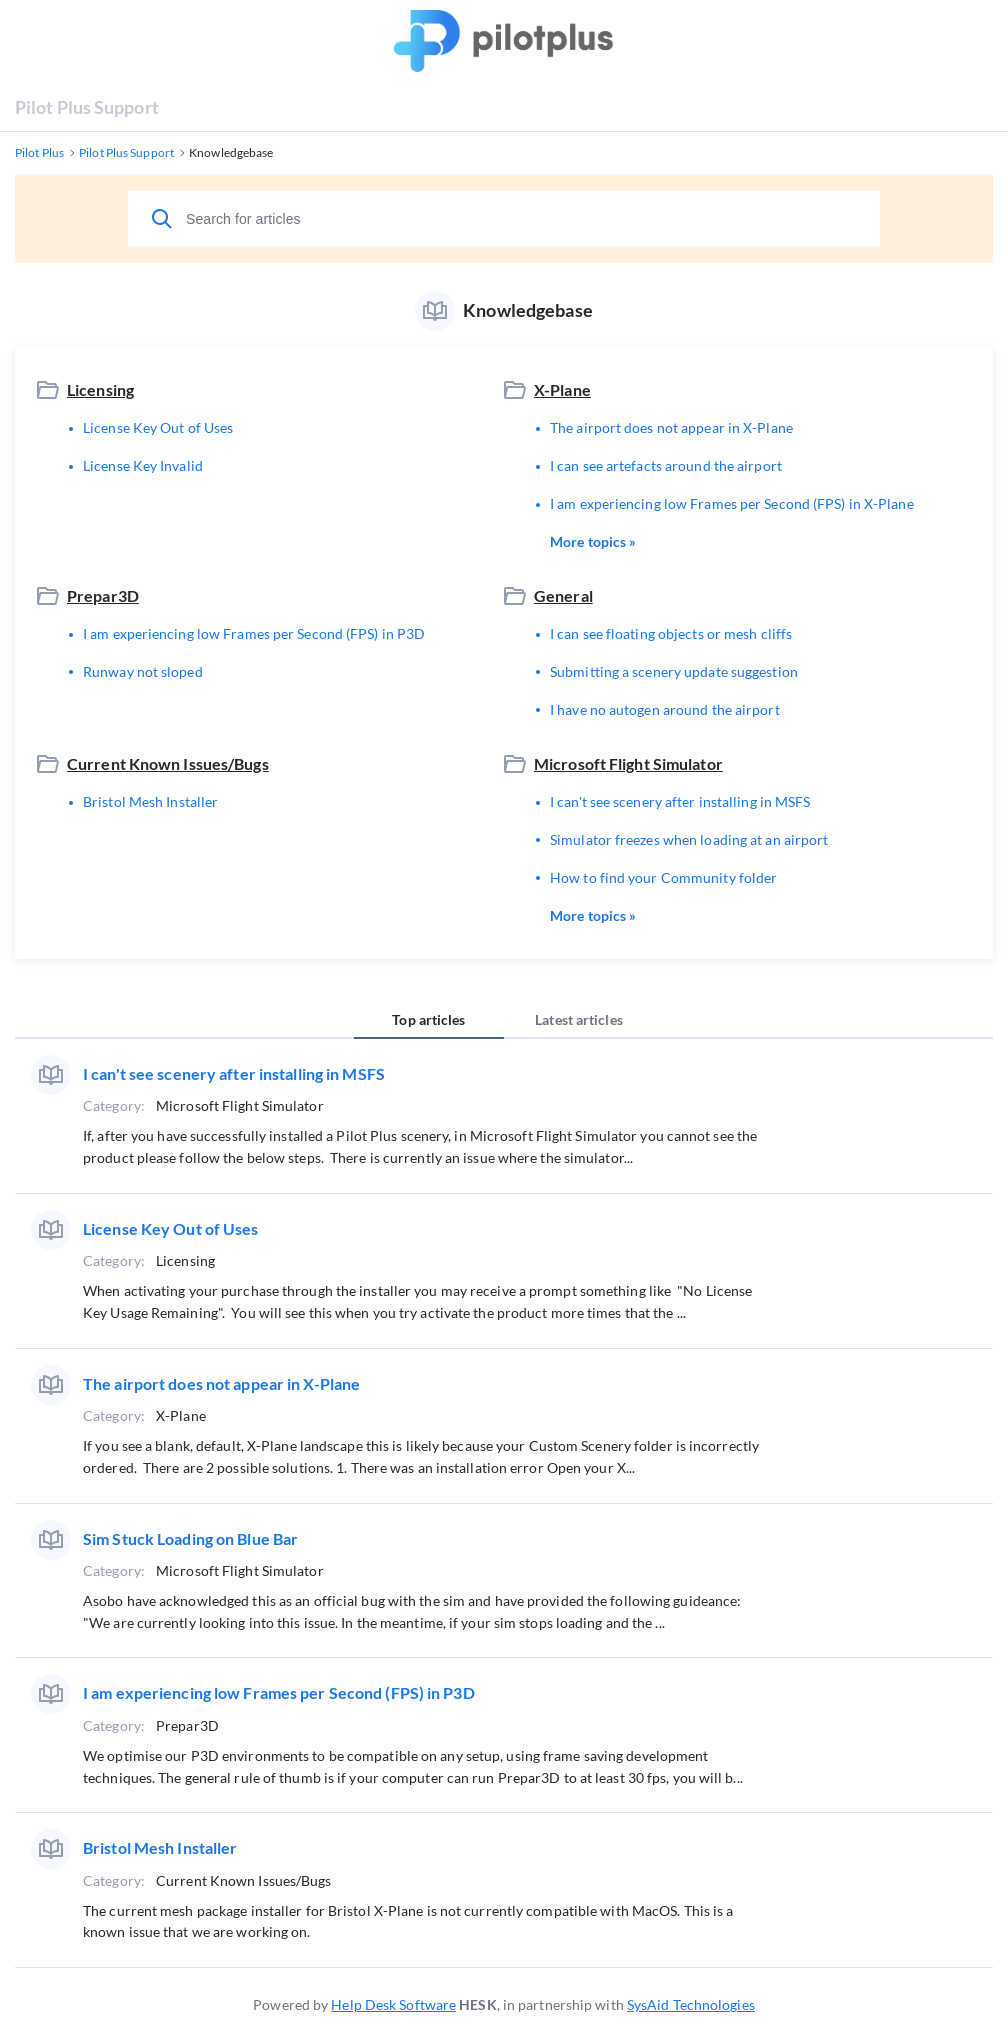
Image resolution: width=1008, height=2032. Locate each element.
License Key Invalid (143, 465)
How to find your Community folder (663, 877)
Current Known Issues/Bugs (168, 763)
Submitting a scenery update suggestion (674, 671)
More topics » (593, 541)
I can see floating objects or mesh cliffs (671, 633)
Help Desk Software (393, 2004)
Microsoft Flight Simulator (628, 763)
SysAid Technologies (691, 2004)
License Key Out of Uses (158, 427)
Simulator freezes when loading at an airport (689, 839)
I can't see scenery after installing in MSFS (680, 801)
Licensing (100, 389)
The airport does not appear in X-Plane (671, 427)
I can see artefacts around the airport (666, 465)
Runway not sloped (143, 671)
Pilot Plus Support (87, 107)
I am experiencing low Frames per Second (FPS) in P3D (254, 633)
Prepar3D (103, 595)
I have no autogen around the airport (665, 709)
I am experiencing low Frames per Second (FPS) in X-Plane (732, 503)
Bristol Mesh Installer (150, 801)
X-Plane (562, 389)
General (563, 595)
